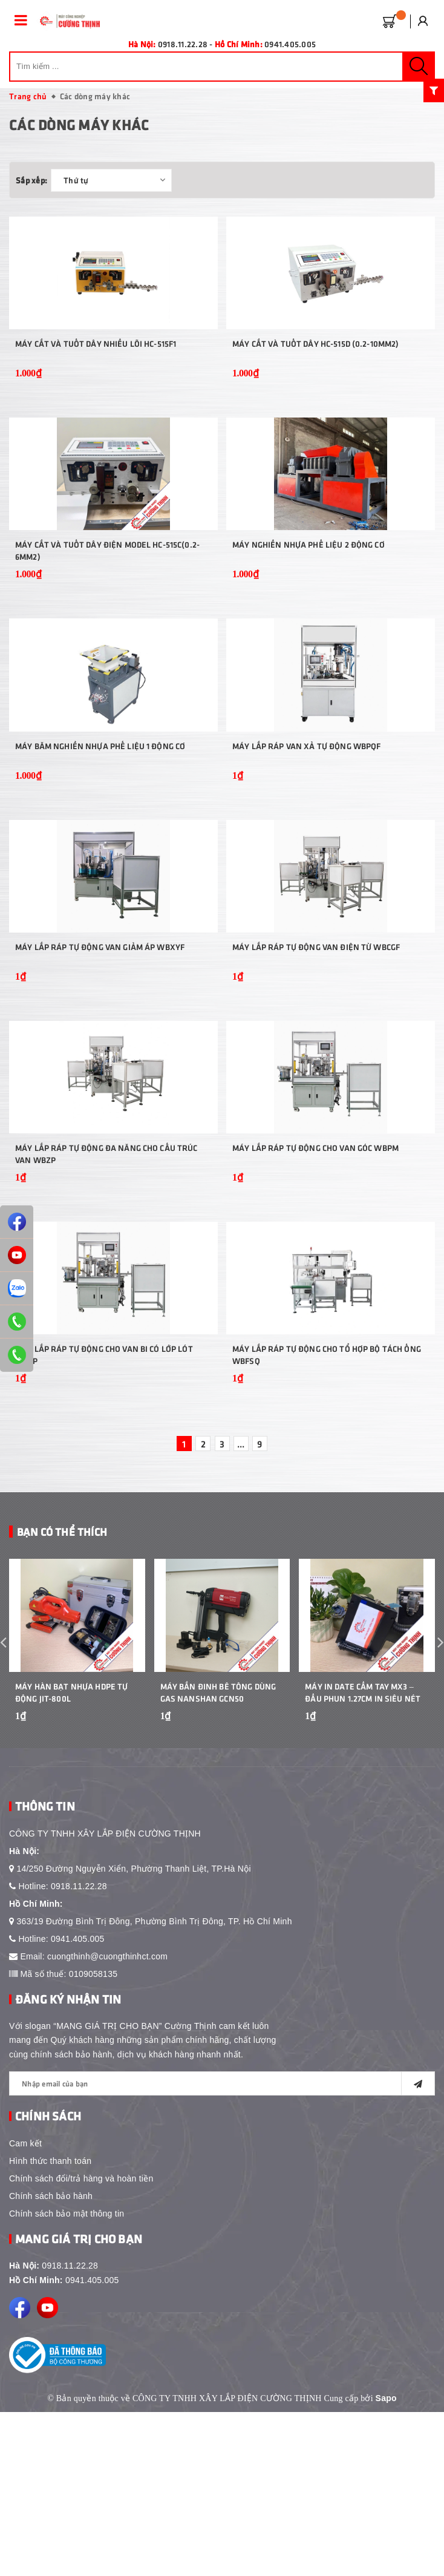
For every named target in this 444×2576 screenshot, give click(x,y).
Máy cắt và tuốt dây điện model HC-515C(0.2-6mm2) (107, 597)
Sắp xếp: (31, 180)
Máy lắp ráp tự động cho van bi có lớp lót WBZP (104, 1495)
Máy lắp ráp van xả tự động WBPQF (306, 816)
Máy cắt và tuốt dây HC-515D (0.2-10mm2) (315, 367)
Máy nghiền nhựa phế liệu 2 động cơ (308, 591)
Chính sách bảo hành (51, 2360)
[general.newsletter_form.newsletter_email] (222, 2247)
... (241, 1584)
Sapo (386, 2562)
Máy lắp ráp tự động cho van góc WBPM (315, 1265)
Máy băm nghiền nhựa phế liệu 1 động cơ (100, 816)
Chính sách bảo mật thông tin (66, 2377)
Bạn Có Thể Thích (62, 1672)
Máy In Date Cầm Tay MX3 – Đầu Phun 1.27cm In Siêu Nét (362, 1855)
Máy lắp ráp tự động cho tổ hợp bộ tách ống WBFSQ (326, 1495)
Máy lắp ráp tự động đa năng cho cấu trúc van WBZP (106, 1271)
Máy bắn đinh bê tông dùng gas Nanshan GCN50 (218, 1855)
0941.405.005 (290, 44)
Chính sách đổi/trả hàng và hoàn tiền (81, 2342)
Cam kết (25, 2307)
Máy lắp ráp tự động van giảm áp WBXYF (99, 1040)
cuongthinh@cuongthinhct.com (107, 2120)
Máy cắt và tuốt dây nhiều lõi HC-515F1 (95, 367)
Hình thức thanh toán (50, 2325)
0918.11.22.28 (79, 2049)
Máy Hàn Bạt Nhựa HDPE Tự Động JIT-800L (71, 1855)
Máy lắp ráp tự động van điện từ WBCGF (316, 1040)
